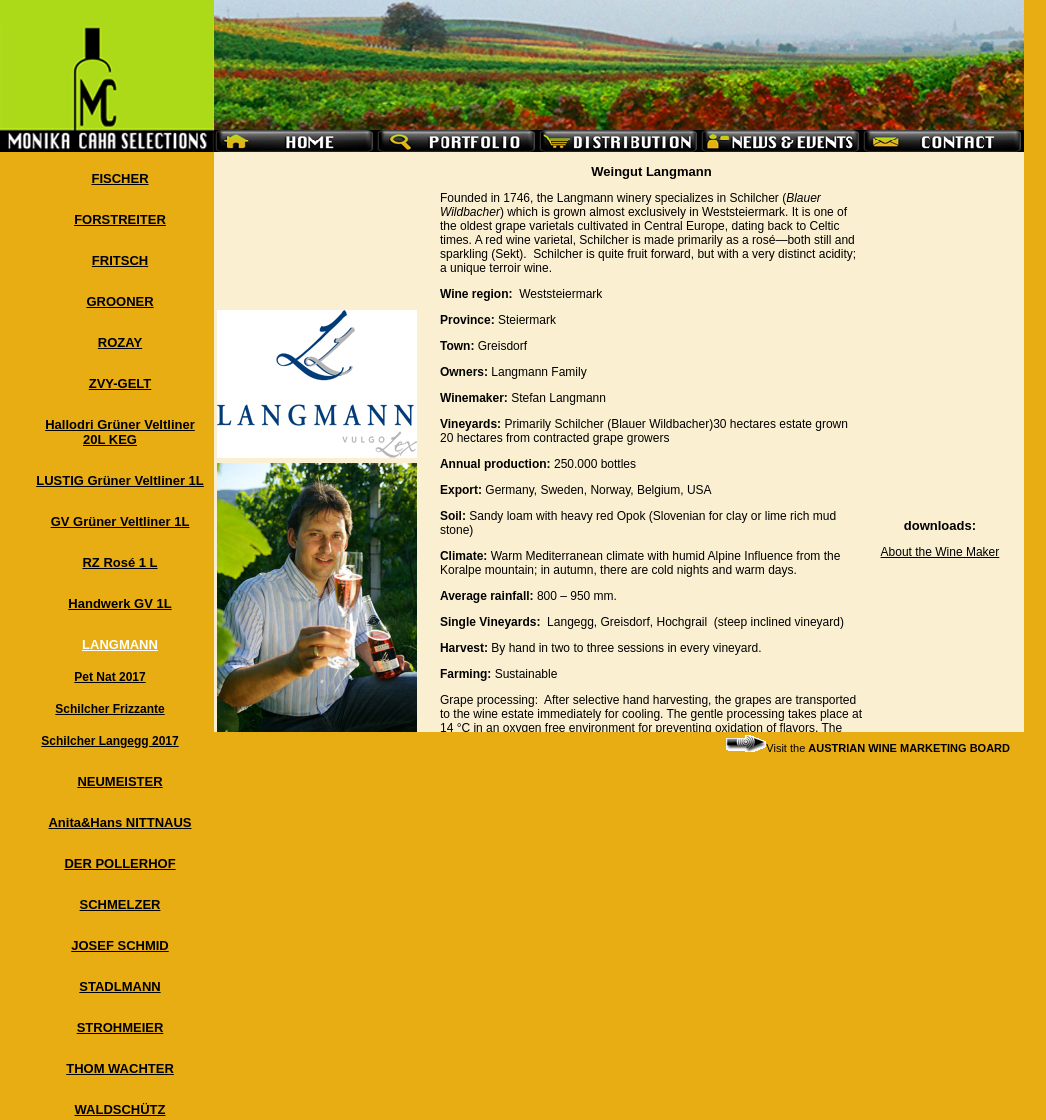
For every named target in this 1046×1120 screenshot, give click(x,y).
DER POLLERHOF (119, 863)
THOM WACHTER (120, 1068)
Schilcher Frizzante (109, 709)
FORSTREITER (120, 219)
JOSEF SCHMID (120, 945)
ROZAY (120, 342)
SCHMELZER (120, 904)
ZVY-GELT (120, 383)
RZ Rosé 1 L (119, 562)
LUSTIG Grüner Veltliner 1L (120, 480)
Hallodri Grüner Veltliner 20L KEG (120, 432)
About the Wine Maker (940, 552)
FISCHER (119, 178)
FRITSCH (120, 260)
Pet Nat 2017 (109, 677)
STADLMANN (119, 986)
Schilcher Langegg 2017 (109, 741)
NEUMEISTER (119, 781)
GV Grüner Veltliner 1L (120, 521)
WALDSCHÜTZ (120, 1109)
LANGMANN (120, 644)
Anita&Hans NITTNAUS (119, 822)
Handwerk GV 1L (119, 603)
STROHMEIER (120, 1027)
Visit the (868, 748)
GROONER (119, 301)
